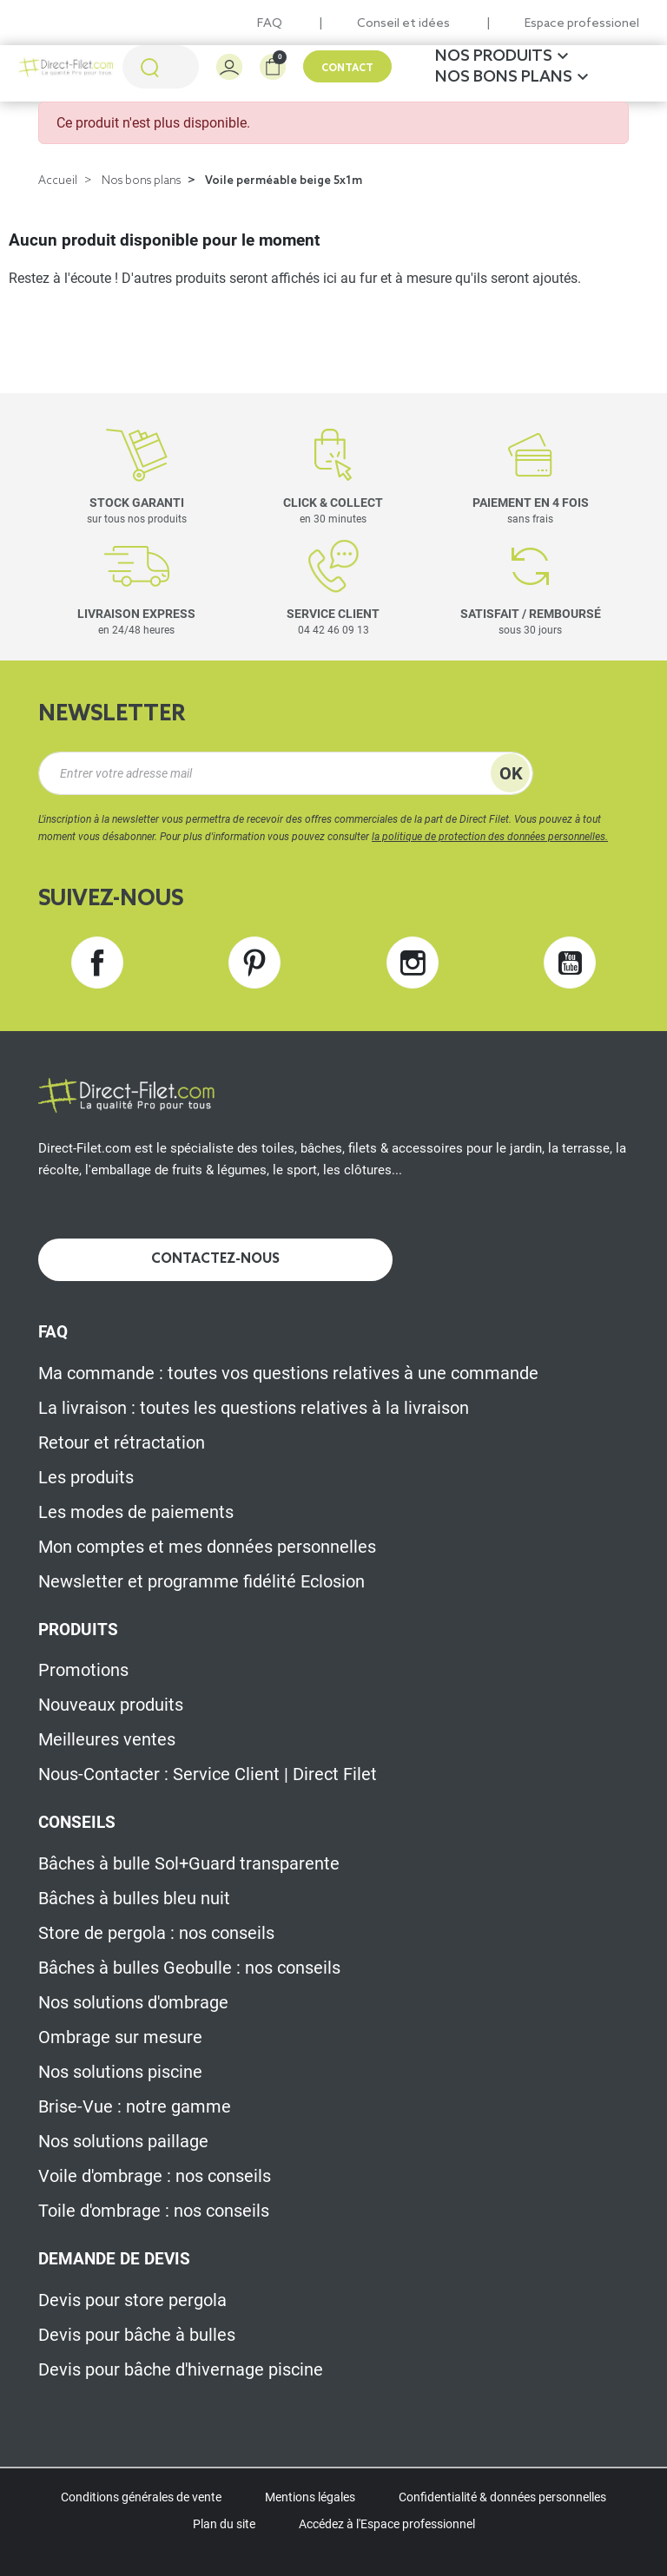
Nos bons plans (141, 180)
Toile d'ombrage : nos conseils (153, 2210)
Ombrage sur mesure (120, 2037)
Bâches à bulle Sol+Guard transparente (189, 1863)
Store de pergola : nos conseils (156, 1932)
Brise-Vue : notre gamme (134, 2106)
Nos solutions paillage (123, 2141)
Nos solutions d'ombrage (133, 2002)
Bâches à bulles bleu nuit (134, 1898)
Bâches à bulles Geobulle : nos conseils (189, 1967)
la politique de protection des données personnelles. (490, 837)
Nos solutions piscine (120, 2071)
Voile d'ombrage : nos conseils (154, 2175)
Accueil (57, 180)
